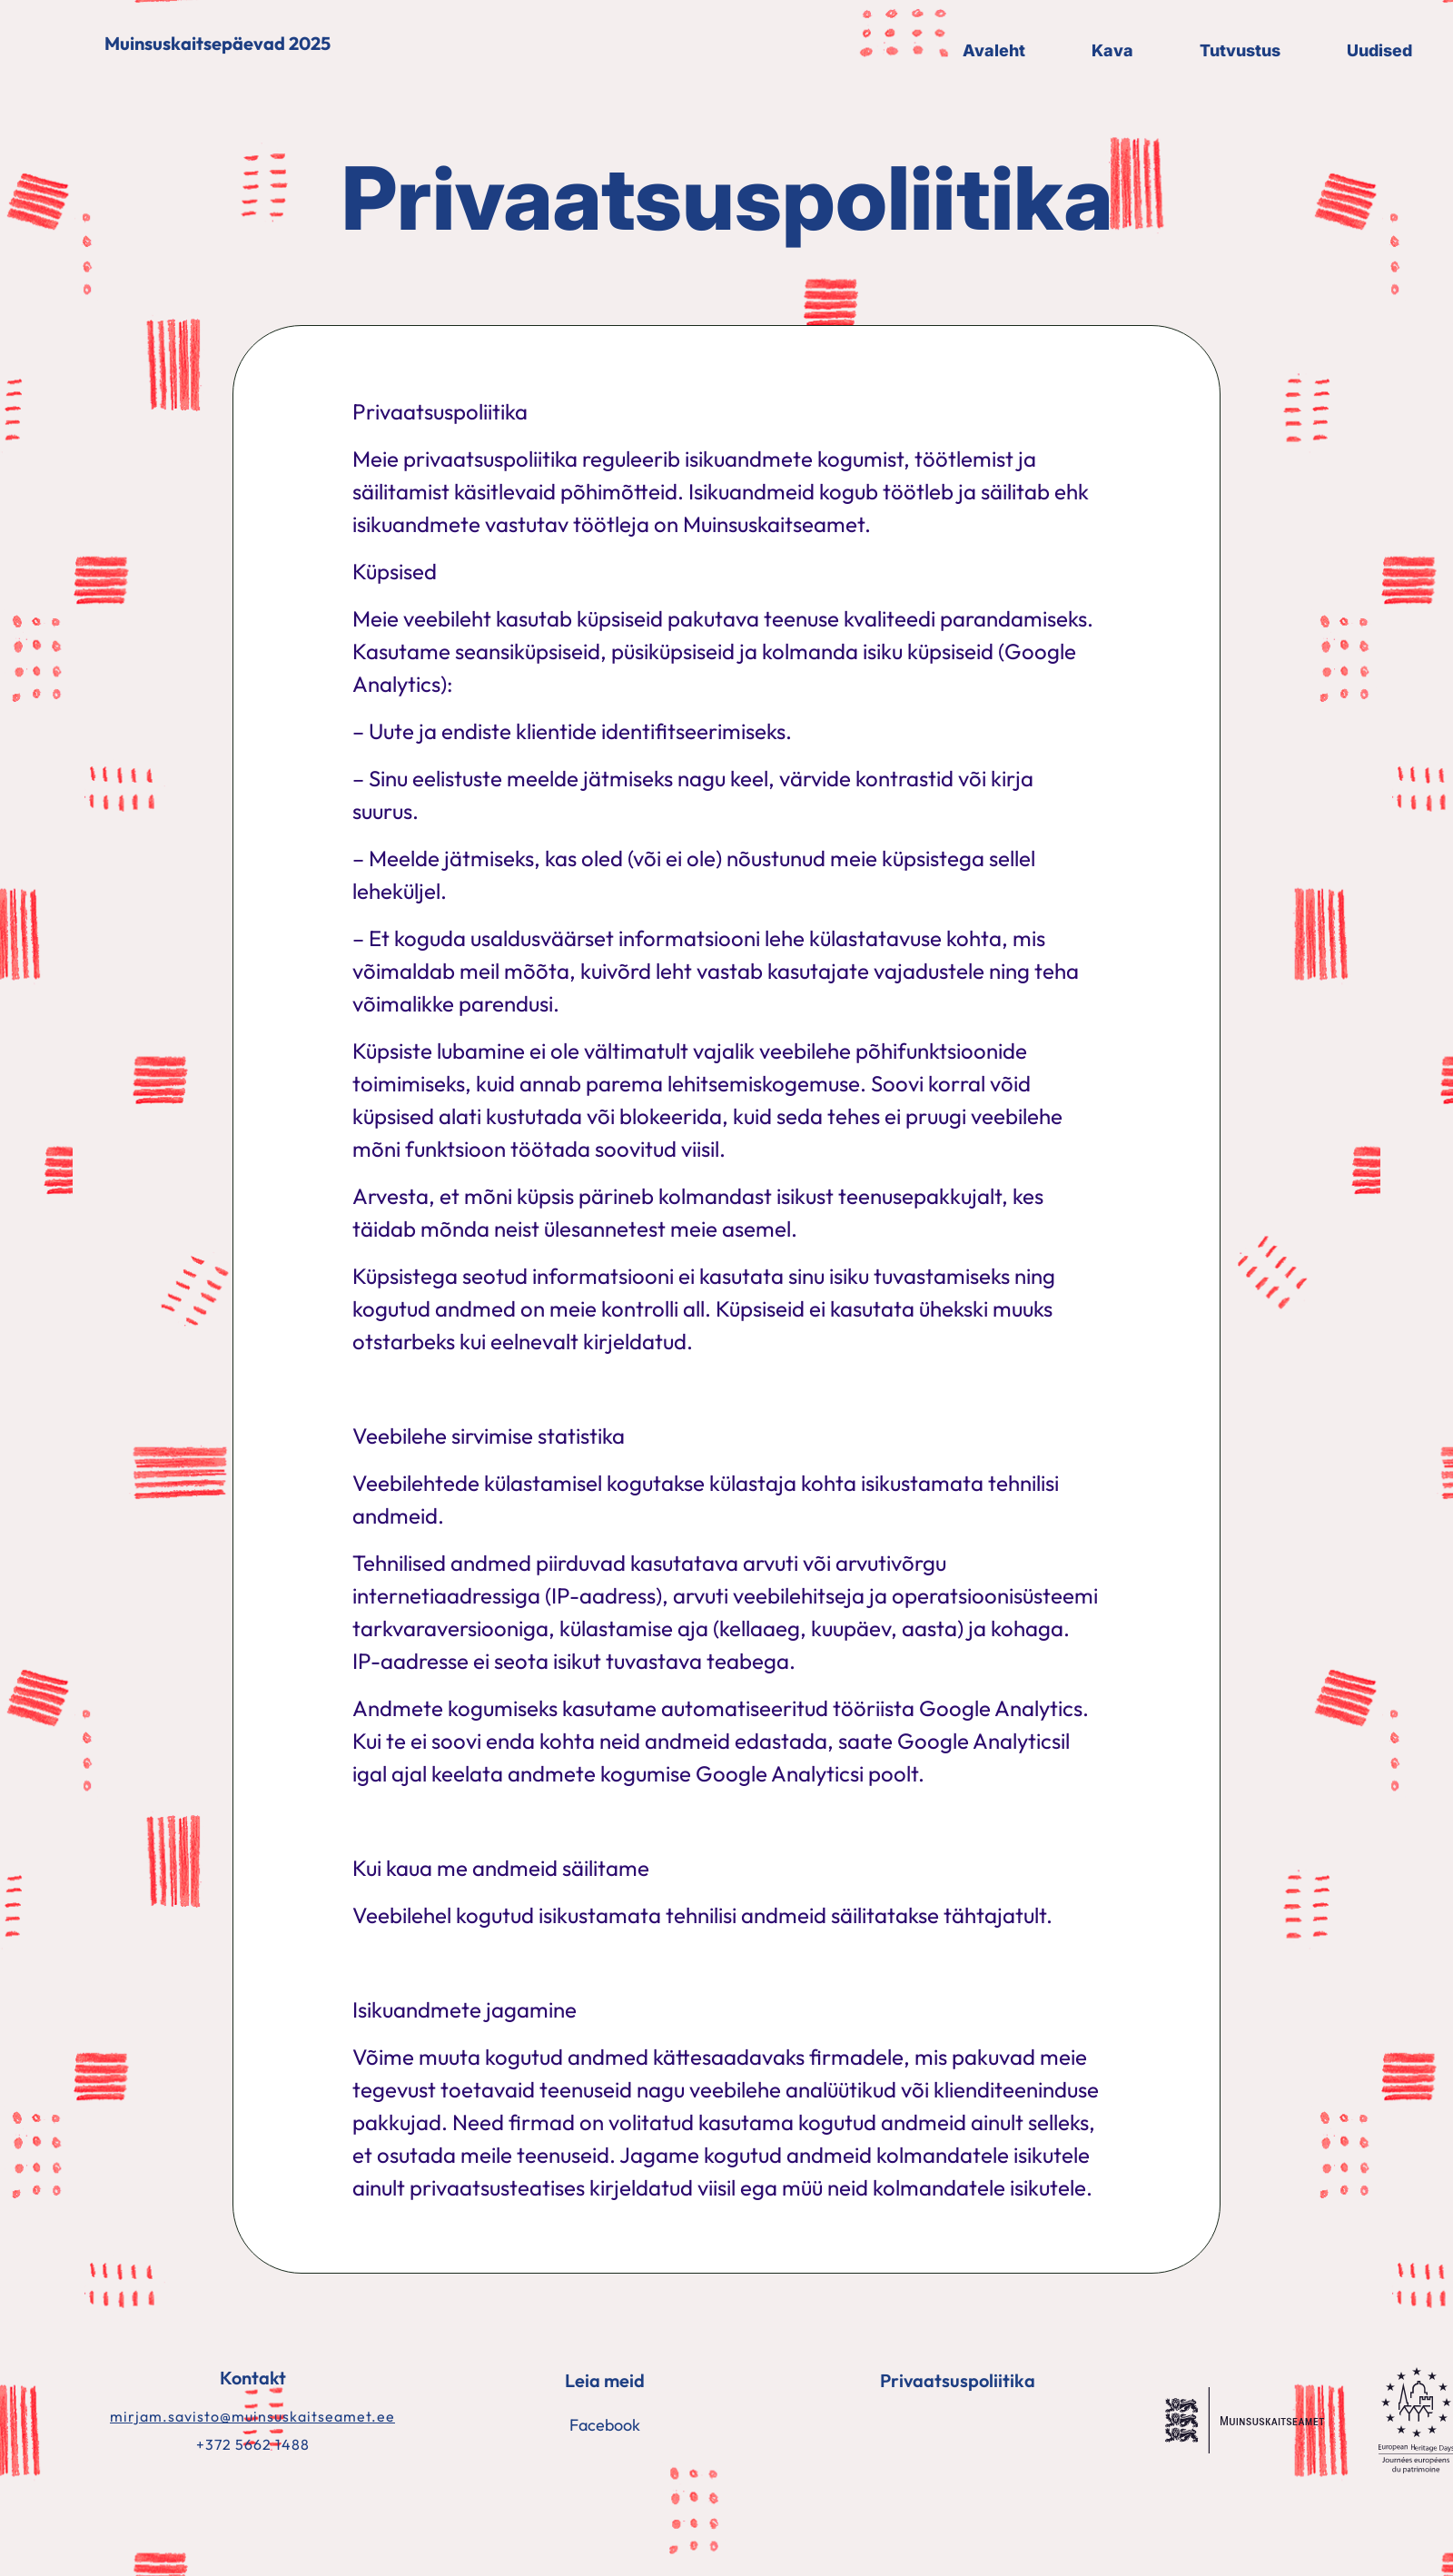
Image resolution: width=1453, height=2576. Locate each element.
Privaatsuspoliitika (957, 2380)
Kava (1112, 50)
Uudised (1379, 50)
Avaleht (994, 50)
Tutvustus (1240, 50)
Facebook (604, 2424)
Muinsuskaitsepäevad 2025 (217, 44)
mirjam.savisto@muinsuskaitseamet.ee (252, 2416)
